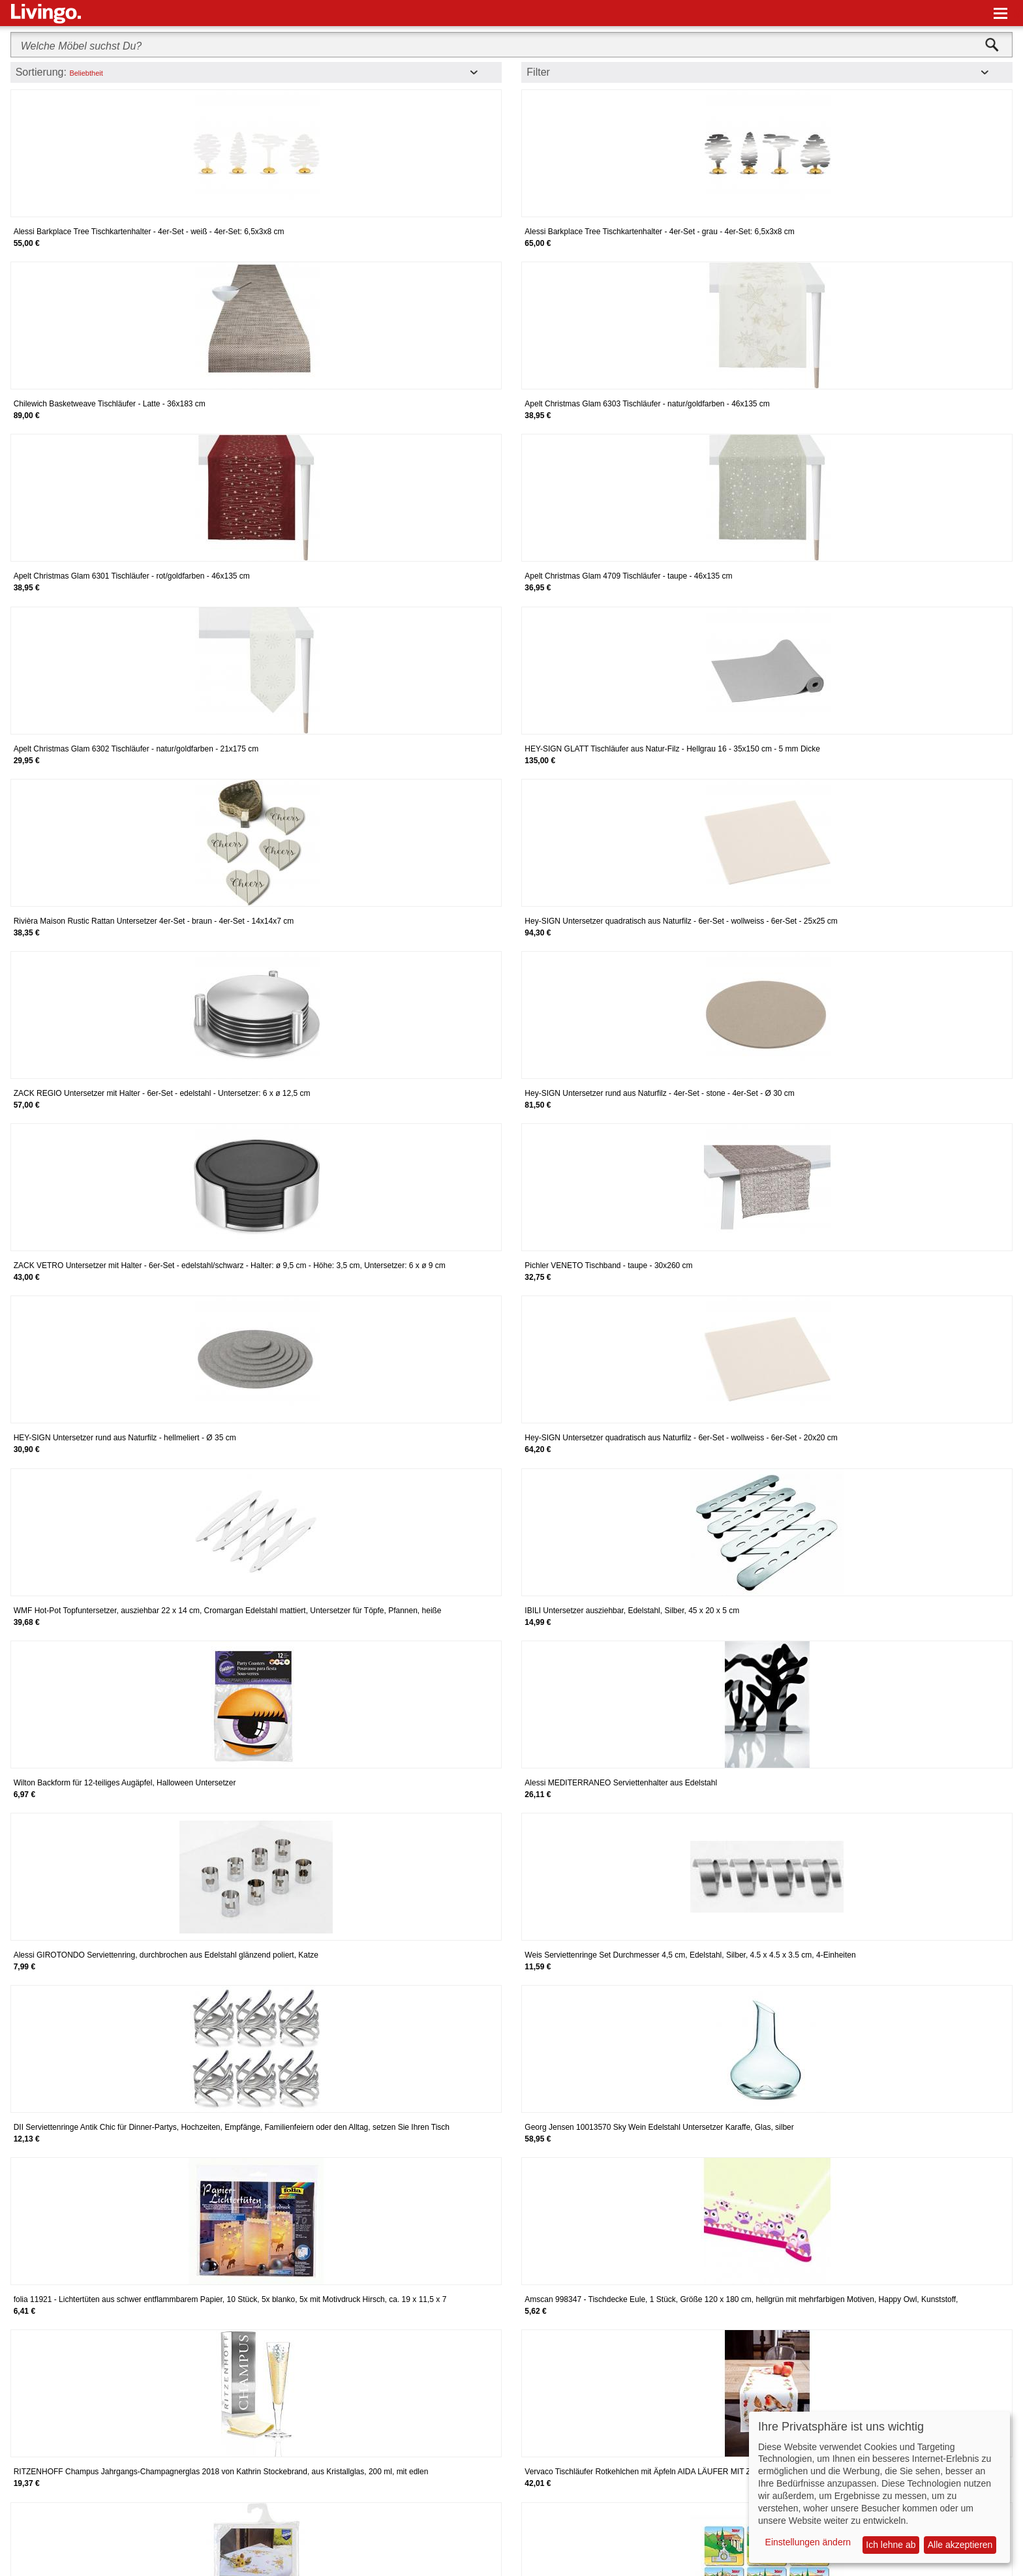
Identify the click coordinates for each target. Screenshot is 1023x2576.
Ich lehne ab (890, 2544)
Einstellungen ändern (808, 2542)
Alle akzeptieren (960, 2544)
